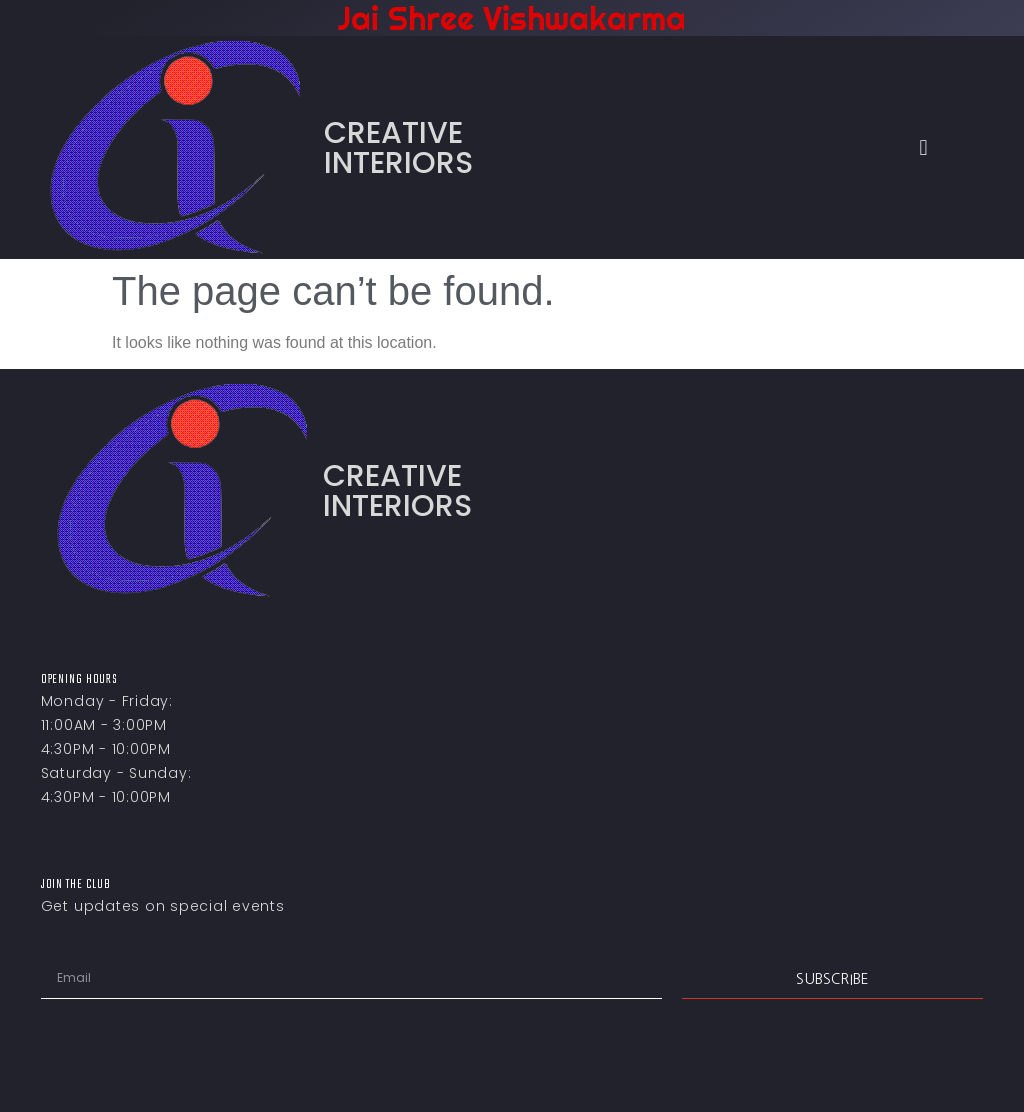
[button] (923, 147)
